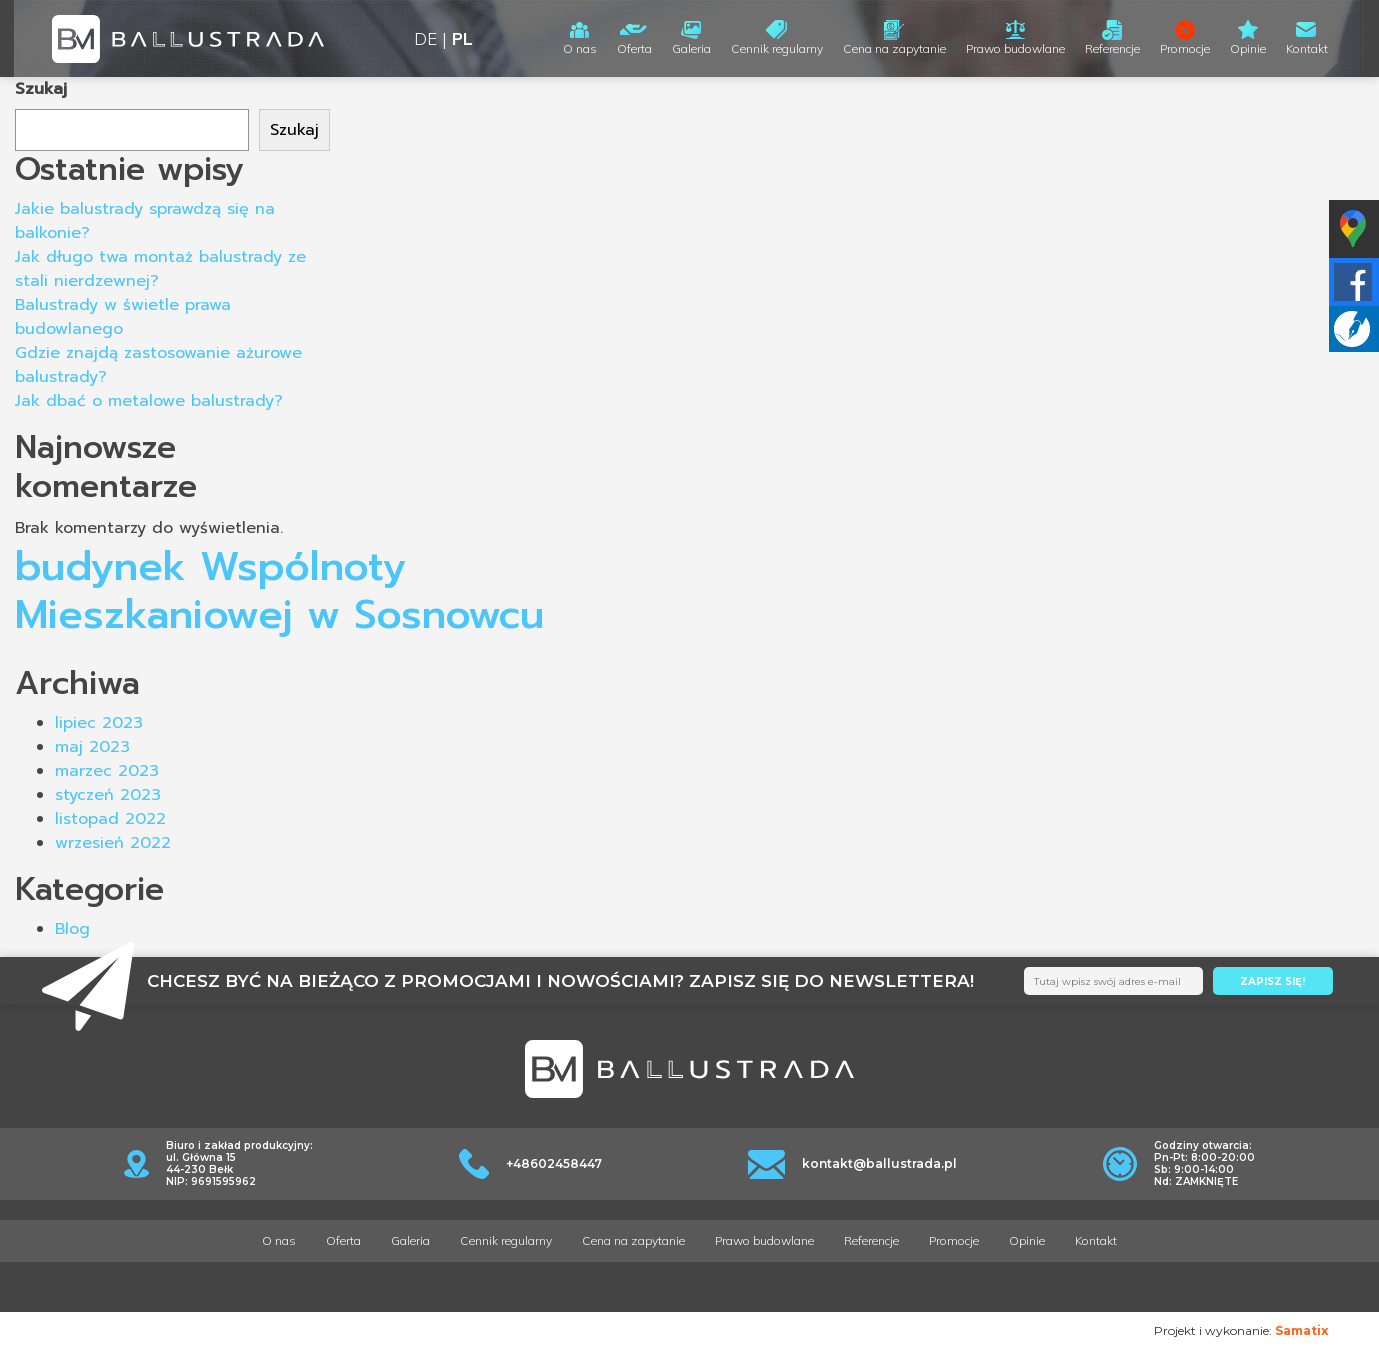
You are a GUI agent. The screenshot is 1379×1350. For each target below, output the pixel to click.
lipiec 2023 (99, 723)
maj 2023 (92, 747)
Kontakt (1307, 48)
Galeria (691, 48)
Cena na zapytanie (894, 48)
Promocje (1185, 48)
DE (425, 38)
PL (462, 38)
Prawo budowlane (1015, 48)
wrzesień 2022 (113, 843)
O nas (580, 48)
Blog (72, 929)
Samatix (1301, 1330)
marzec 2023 (107, 771)
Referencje (1112, 48)
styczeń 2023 (108, 795)
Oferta (634, 48)
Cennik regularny (777, 48)
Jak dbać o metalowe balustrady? (149, 401)
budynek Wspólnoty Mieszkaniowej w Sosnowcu (279, 590)
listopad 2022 (110, 819)
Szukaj (41, 89)
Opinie (1248, 48)
